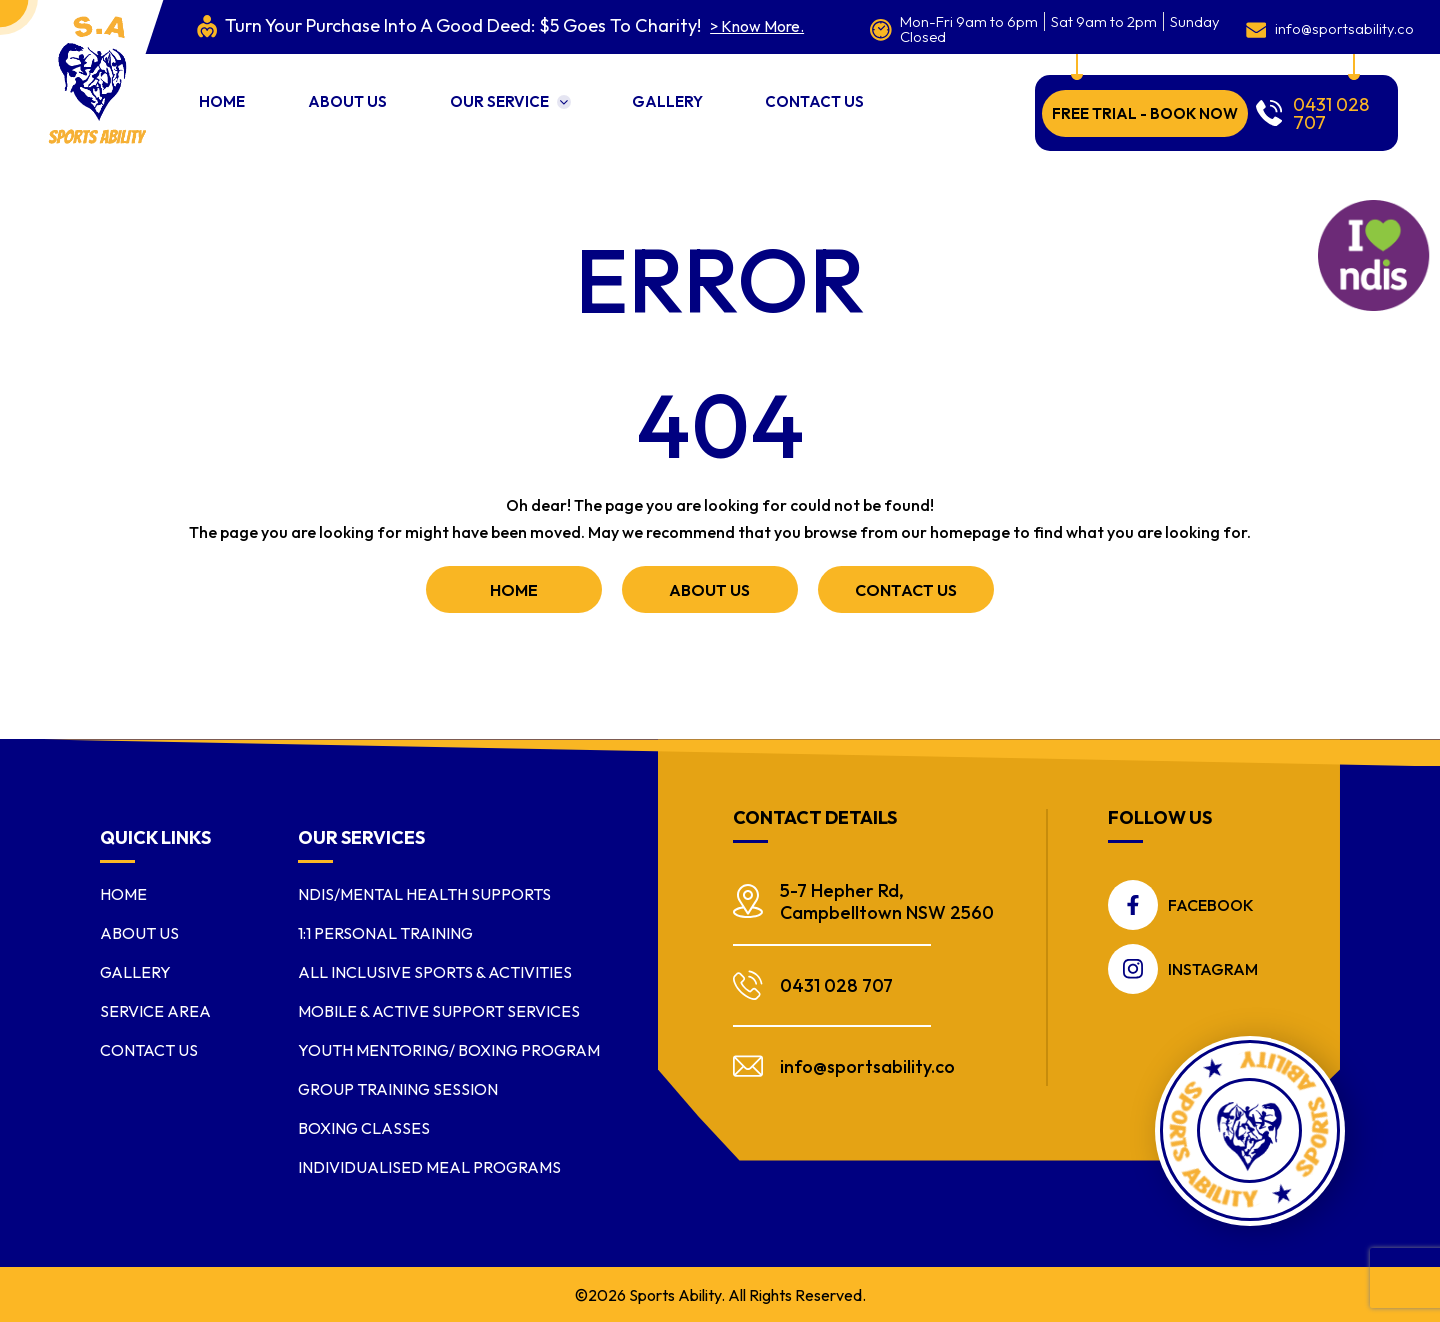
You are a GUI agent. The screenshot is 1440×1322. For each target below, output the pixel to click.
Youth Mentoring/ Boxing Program (449, 1048)
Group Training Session (398, 1087)
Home (221, 91)
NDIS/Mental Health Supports (424, 892)
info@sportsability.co (1314, 25)
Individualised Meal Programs (429, 1165)
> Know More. (716, 26)
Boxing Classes (364, 1126)
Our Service (531, 91)
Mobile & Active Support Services (439, 1009)
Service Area (155, 1009)
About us (363, 91)
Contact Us (880, 91)
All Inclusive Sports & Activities (435, 970)
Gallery (716, 91)
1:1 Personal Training (385, 931)
